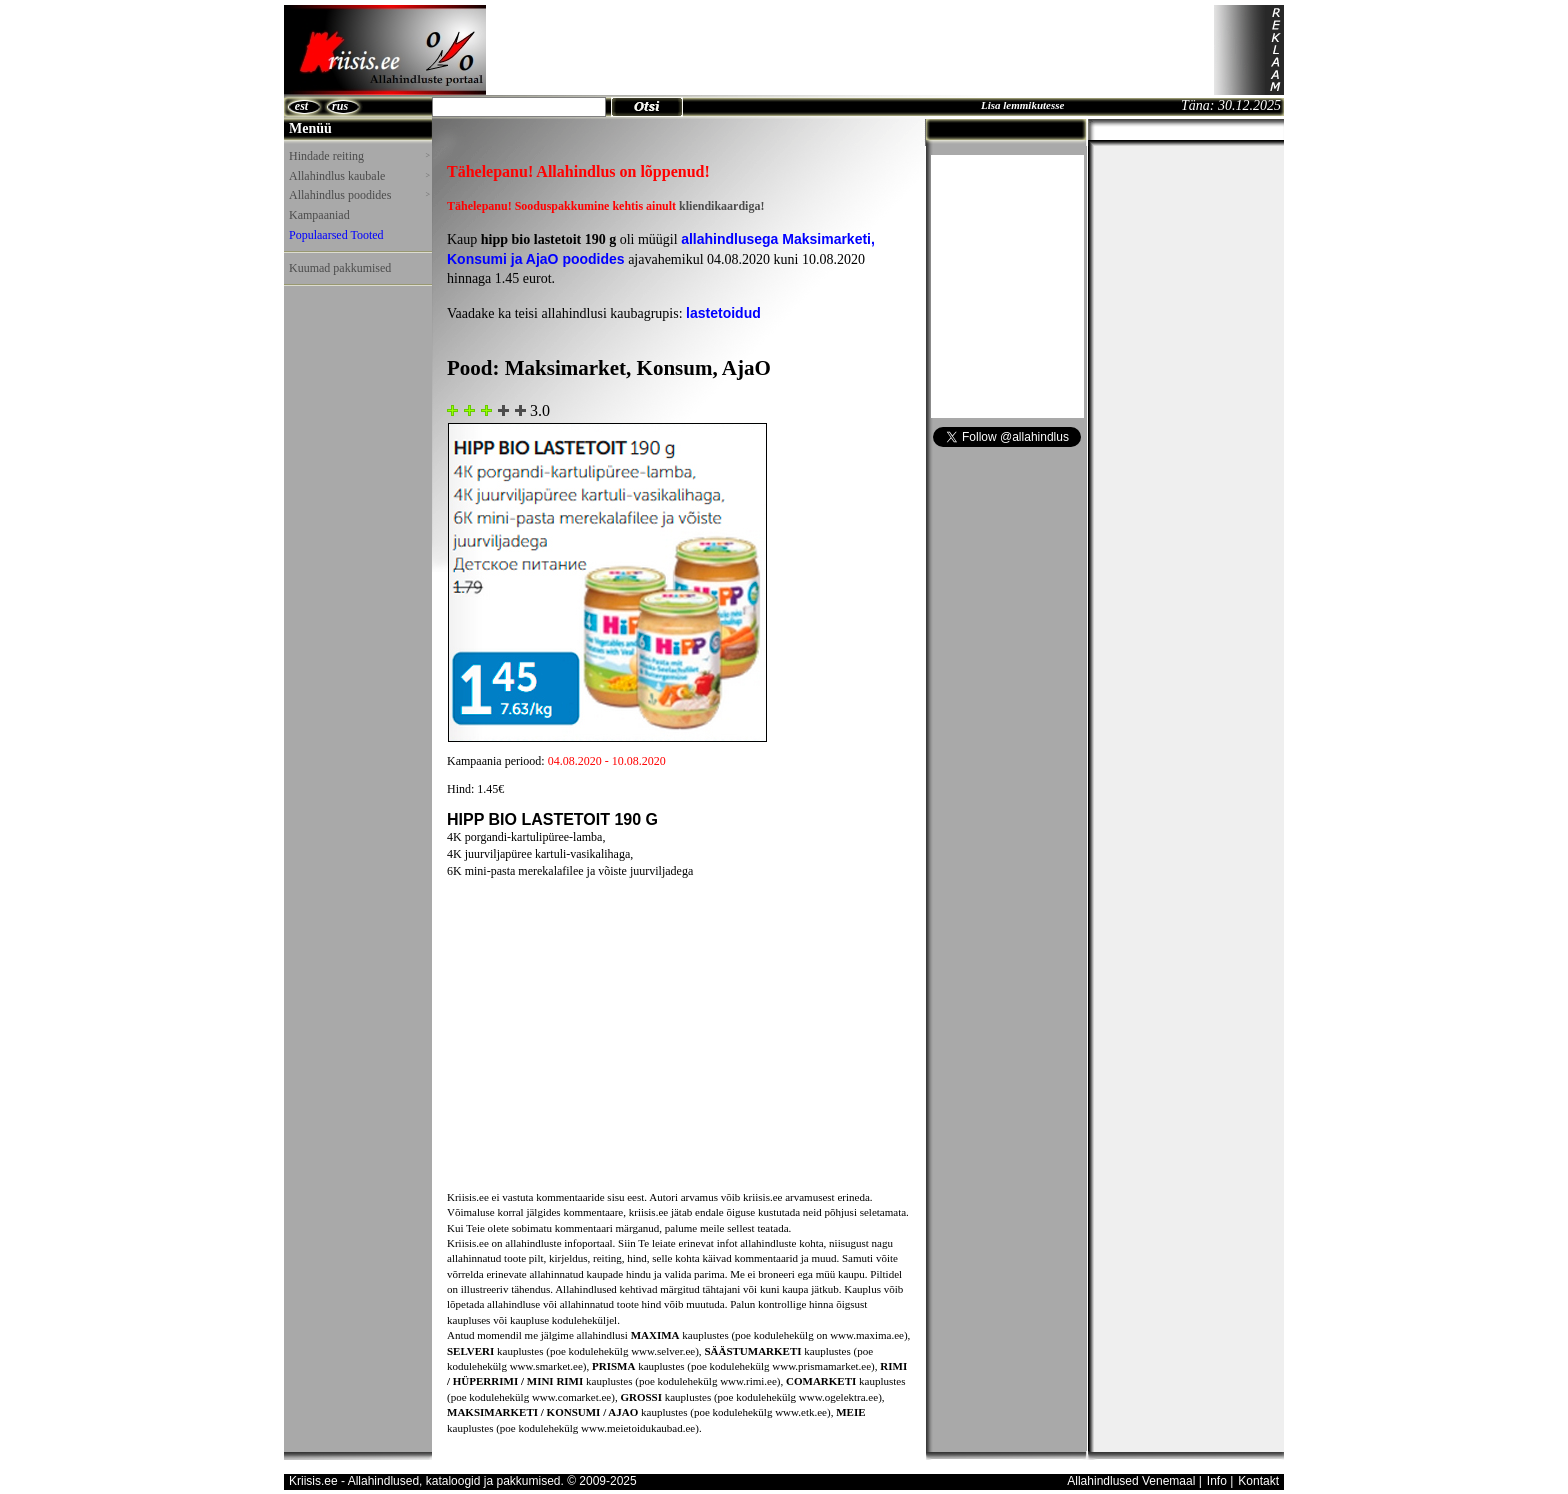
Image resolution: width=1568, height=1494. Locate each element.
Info (1217, 1481)
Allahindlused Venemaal (1131, 1481)
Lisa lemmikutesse (1022, 105)
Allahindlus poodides (359, 195)
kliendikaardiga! (721, 206)
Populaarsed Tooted (336, 235)
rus (340, 106)
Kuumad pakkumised (340, 268)
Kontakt (1258, 1481)
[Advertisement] (850, 50)
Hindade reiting (359, 156)
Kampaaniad (319, 215)
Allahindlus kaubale (359, 176)
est (301, 106)
